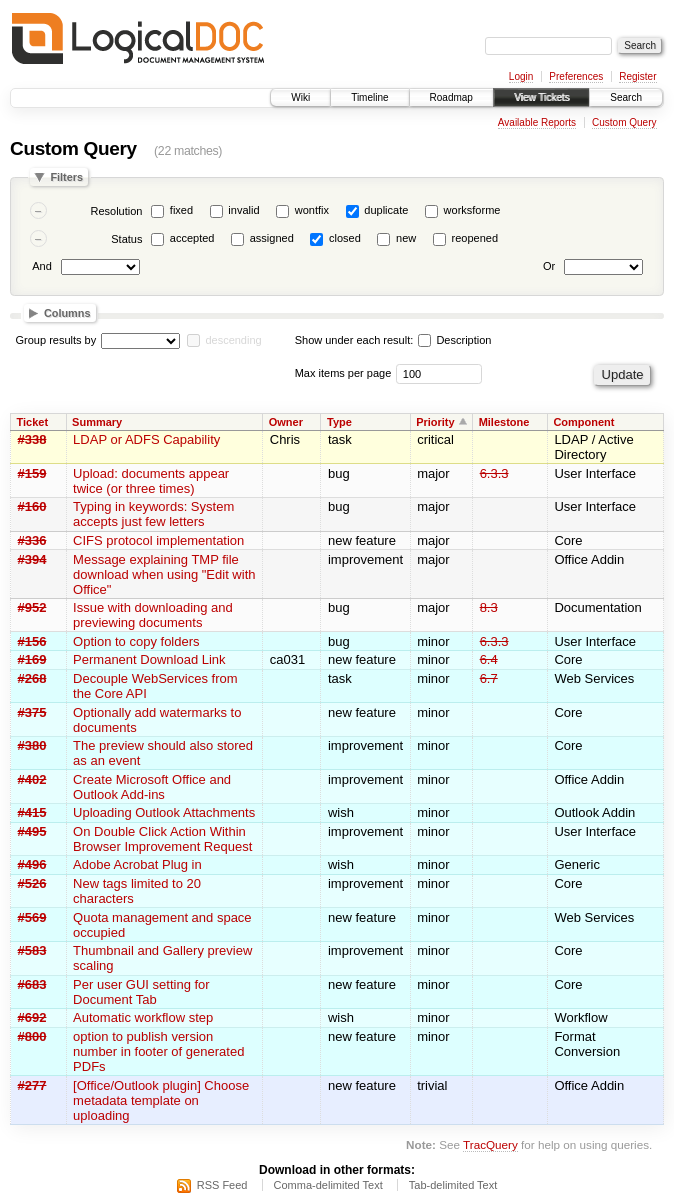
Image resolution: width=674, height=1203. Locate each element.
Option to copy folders (136, 641)
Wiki (300, 97)
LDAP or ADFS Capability (146, 439)
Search (626, 97)
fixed (181, 210)
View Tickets (541, 97)
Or (549, 266)
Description (454, 340)
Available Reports (537, 122)
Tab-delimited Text (453, 1185)
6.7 (489, 678)
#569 (32, 917)
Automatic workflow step (143, 1017)
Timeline (369, 97)
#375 (32, 712)
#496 (32, 864)
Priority (435, 422)
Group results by (56, 340)
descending (233, 340)
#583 (32, 950)
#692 (32, 1017)
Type (339, 422)
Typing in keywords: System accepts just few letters (153, 514)
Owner (286, 422)
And (42, 266)
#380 (32, 745)
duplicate (386, 210)
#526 (32, 883)
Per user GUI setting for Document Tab (141, 992)
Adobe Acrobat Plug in (137, 864)
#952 (32, 607)
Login (521, 76)
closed (345, 238)
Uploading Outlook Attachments (164, 812)
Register (637, 76)
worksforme (472, 210)
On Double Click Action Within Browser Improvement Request (162, 839)
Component (583, 422)
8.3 (489, 607)
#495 (32, 831)
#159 (32, 473)
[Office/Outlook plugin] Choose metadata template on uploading (161, 1100)
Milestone (504, 422)
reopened (475, 238)
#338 (32, 439)
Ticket (33, 422)
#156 (32, 641)
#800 (32, 1036)
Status (126, 239)
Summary (97, 422)
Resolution (116, 211)
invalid (243, 210)
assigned (272, 238)
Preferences (576, 76)
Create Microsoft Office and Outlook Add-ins (152, 787)
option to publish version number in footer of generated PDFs (158, 1051)
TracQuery (490, 1144)
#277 (32, 1085)
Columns (67, 313)
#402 (32, 779)
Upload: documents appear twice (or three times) (151, 481)
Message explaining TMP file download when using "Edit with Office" (164, 574)
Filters (66, 177)
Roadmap (451, 97)
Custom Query (624, 122)
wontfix (312, 210)
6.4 (489, 659)
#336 (32, 540)
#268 (32, 678)
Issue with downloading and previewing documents (153, 615)
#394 (32, 559)
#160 (32, 506)
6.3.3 (494, 473)
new (406, 238)
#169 (32, 659)
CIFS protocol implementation (158, 540)
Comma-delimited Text (328, 1185)
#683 (32, 984)
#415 (32, 812)
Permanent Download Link (149, 659)
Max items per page (343, 373)
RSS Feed (222, 1185)
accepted (192, 238)
